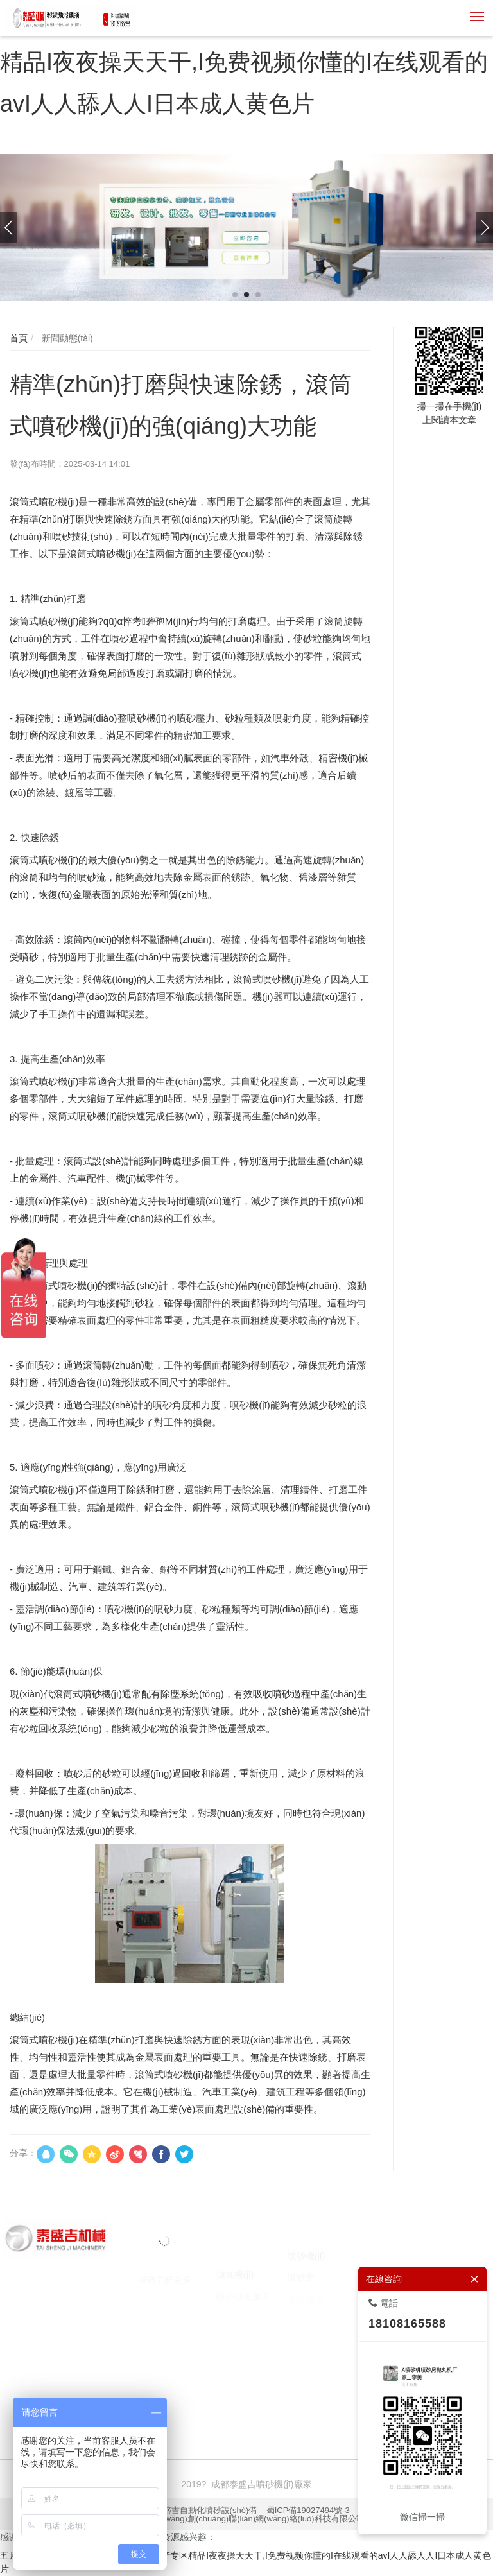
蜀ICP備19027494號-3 (308, 2510)
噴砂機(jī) (63, 2385)
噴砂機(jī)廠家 (117, 2385)
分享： (23, 2153)
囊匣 (9, 2398)
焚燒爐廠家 (299, 2385)
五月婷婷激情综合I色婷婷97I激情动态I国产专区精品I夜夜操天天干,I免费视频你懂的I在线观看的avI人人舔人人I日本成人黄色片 (244, 62)
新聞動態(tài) (66, 338)
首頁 (19, 338)
